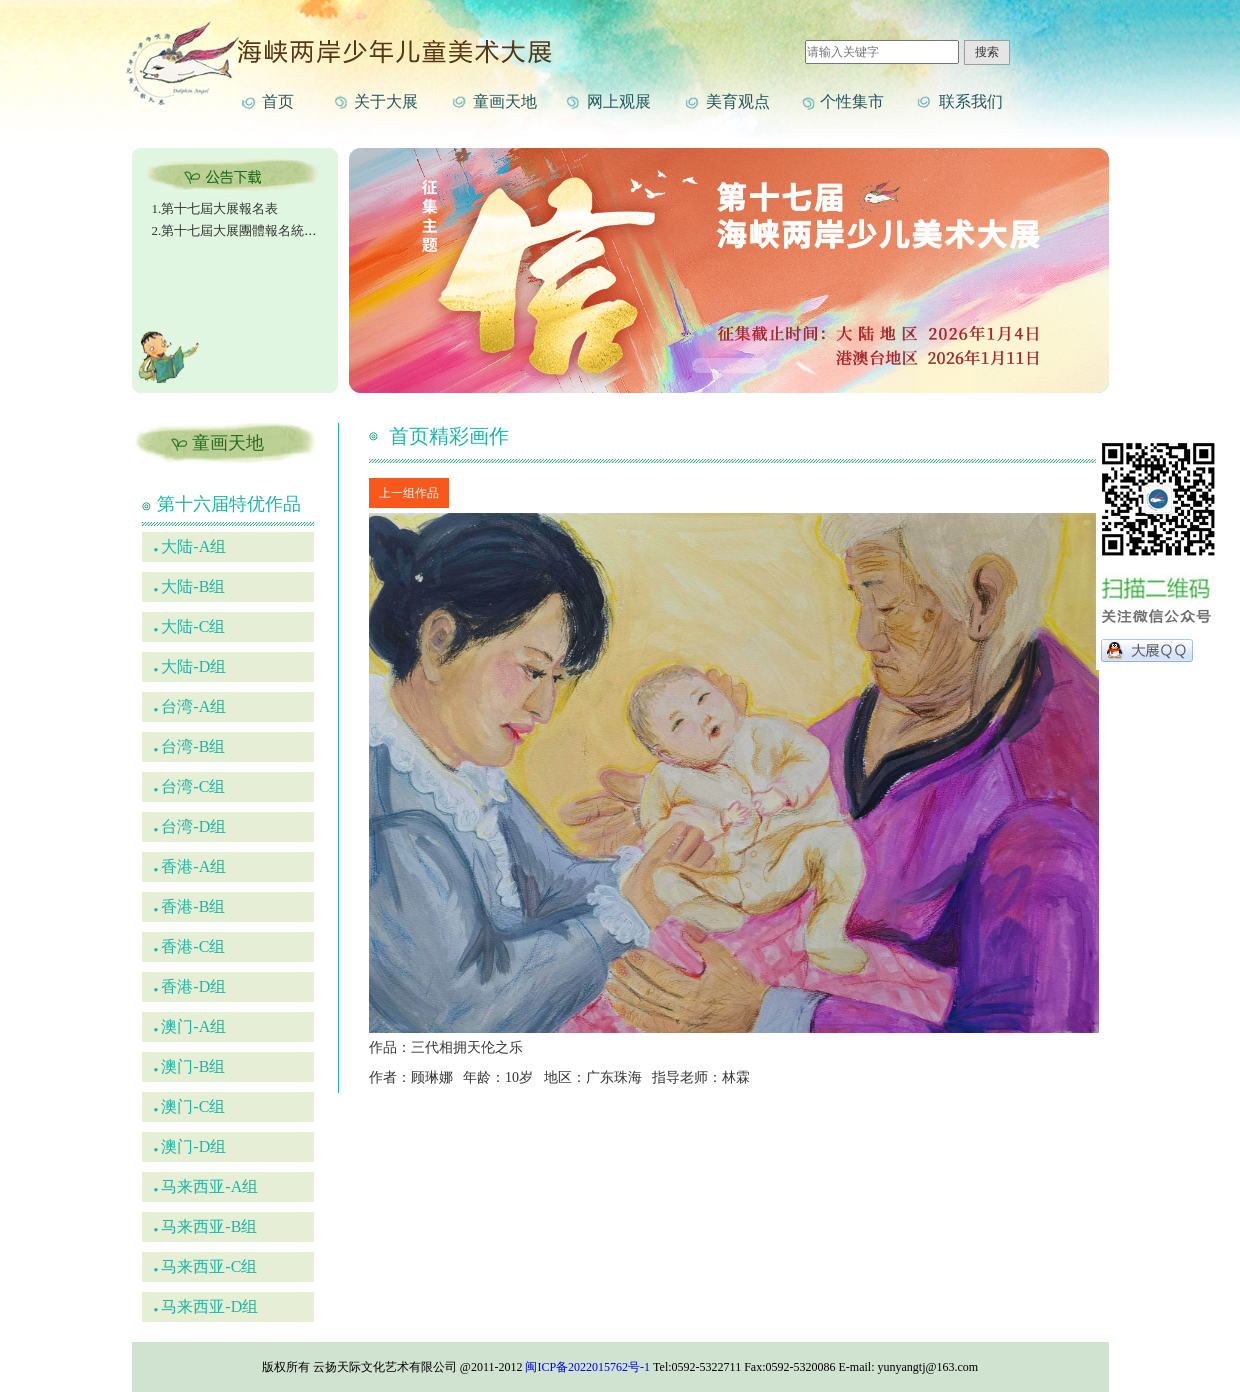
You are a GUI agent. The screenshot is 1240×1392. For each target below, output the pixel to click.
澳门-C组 (190, 1106)
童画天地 (505, 101)
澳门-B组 (190, 1066)
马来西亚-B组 (206, 1226)
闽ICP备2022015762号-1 (587, 1367)
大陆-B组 (190, 586)
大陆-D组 (190, 666)
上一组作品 (409, 493)
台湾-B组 (190, 746)
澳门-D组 (190, 1146)
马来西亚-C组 (206, 1266)
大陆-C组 (190, 626)
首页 (278, 101)
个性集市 (852, 101)
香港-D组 (190, 986)
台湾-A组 (190, 706)
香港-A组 (190, 866)
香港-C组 (190, 946)
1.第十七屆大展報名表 (215, 208)
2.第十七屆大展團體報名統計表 (241, 230)
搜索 (987, 52)
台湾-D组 (190, 826)
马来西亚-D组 (206, 1306)
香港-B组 (190, 906)
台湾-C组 (190, 786)
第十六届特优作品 (229, 504)
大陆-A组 (190, 546)
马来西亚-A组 (206, 1186)
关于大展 (386, 101)
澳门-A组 (190, 1026)
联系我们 (971, 101)
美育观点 (738, 101)
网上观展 (619, 101)
